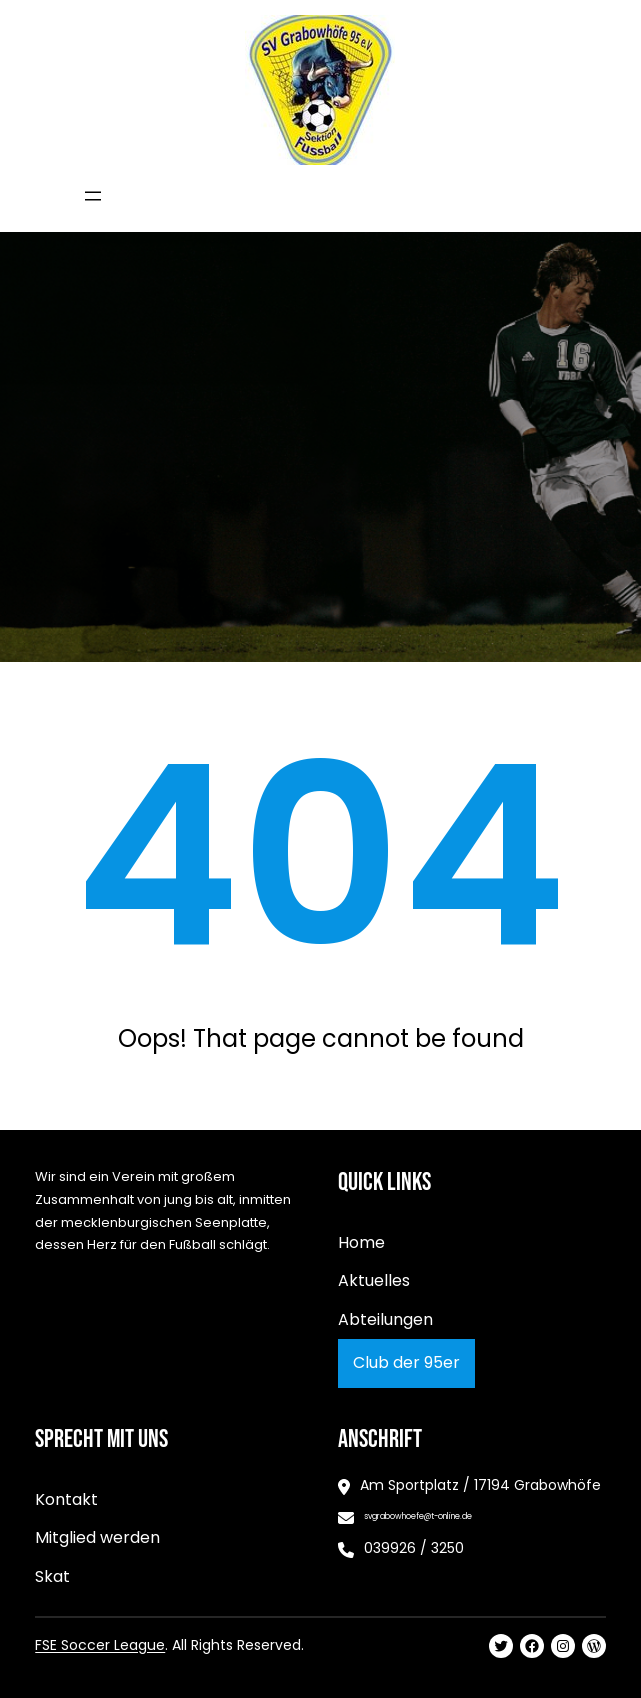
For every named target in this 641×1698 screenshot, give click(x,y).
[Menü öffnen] (93, 196)
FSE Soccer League (100, 1645)
